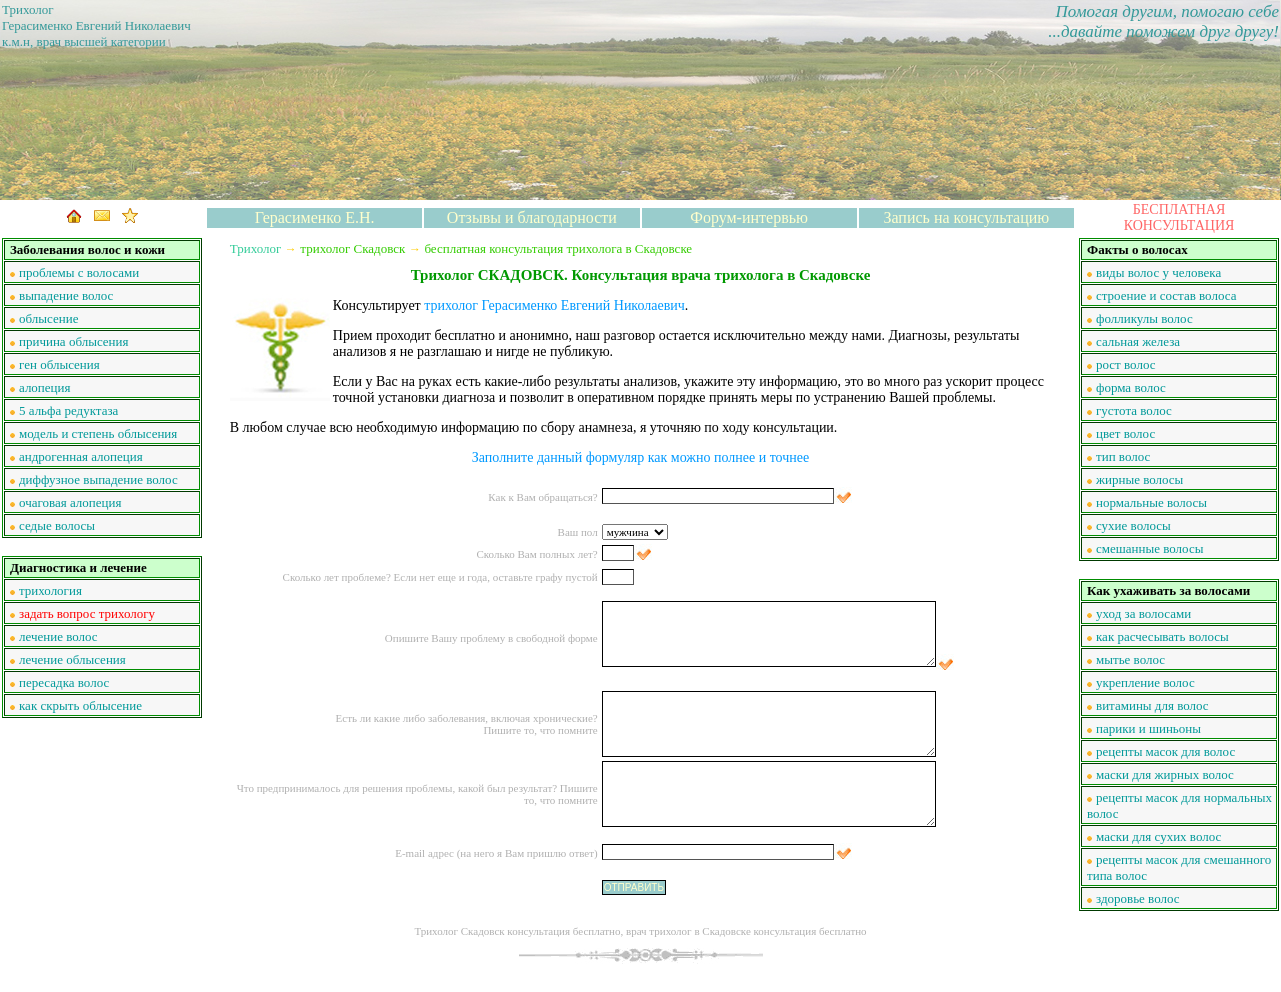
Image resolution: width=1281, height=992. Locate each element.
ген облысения (59, 364)
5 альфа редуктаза (68, 410)
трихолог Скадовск (352, 248)
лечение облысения (72, 659)
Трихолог (256, 248)
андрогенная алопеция (81, 456)
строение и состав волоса (1166, 295)
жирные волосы (1139, 479)
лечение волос (58, 636)
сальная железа (1138, 341)
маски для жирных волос (1165, 774)
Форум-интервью (749, 217)
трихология (50, 590)
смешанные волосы (1149, 548)
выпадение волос (66, 295)
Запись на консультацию (966, 217)
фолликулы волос (1144, 318)
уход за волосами (1143, 613)
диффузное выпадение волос (98, 479)
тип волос (1123, 456)
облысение (48, 318)
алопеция (45, 387)
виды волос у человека (1158, 272)
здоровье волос (1138, 898)
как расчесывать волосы (1162, 636)
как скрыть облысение (80, 705)
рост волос (1125, 364)
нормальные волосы (1151, 502)
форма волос (1131, 387)
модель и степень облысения (98, 433)
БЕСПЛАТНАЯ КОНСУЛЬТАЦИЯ (1179, 217)
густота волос (1134, 410)
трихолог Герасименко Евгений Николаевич (554, 305)
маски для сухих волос (1158, 836)
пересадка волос (64, 682)
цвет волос (1125, 433)
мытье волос (1130, 659)
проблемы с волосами (79, 272)
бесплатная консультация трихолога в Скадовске (558, 248)
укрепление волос (1145, 682)
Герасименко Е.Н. (315, 217)
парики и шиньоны (1148, 728)
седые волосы (57, 525)
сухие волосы (1133, 525)
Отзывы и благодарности (532, 217)
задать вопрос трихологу (87, 613)
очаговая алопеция (70, 502)
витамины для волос (1152, 705)
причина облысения (74, 341)
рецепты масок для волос (1165, 751)
